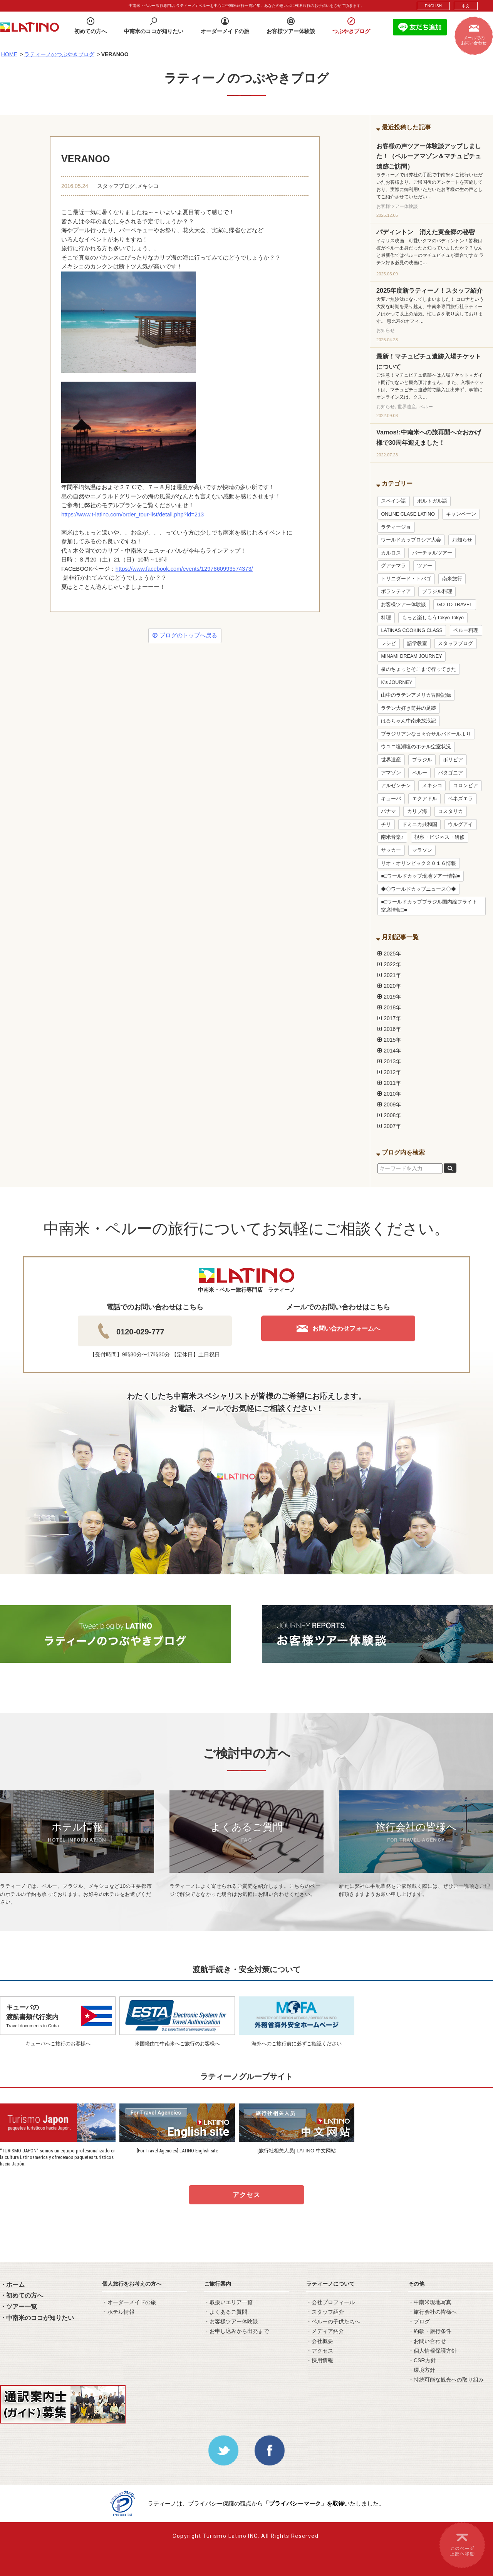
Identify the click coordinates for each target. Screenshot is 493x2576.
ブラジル (422, 760)
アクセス (246, 2195)
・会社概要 (319, 2341)
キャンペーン (461, 514)
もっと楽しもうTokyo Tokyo (433, 617)
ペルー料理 (465, 630)
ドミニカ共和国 (419, 824)
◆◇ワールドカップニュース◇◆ (418, 889)
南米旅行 (452, 579)
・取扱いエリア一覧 (228, 2302)
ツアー (424, 565)
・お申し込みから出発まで (236, 2331)
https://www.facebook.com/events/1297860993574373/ (184, 569)
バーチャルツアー (432, 553)
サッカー (391, 850)
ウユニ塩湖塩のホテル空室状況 (416, 746)
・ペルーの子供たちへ (333, 2321)
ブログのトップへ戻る (185, 635)
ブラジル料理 (437, 591)
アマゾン (391, 773)
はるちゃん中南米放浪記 (408, 721)
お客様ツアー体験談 (403, 604)
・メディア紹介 (325, 2331)
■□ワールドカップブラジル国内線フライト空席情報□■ (429, 905)
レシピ (388, 643)
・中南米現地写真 (429, 2302)
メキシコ (148, 186)
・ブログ (419, 2321)
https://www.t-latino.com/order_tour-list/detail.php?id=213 (132, 514)
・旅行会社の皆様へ (432, 2312)
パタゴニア (450, 773)
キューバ (391, 798)
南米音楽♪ (392, 837)
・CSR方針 (422, 2360)
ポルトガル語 (432, 501)
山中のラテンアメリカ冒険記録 (416, 695)
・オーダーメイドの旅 (129, 2302)
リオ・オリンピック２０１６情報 (418, 863)
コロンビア (465, 785)
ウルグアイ (460, 824)
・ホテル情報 (118, 2312)
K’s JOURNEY (396, 682)
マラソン (422, 850)
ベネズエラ (460, 798)
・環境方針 (421, 2370)
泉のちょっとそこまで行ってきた (418, 669)
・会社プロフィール (330, 2302)
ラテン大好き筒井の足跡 (408, 708)
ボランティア (396, 591)
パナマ (388, 811)
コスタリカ (450, 811)
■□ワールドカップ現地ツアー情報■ (420, 876)
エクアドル (424, 798)
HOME (9, 54)
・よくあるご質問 (225, 2312)
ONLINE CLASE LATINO (408, 514)
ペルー (419, 773)
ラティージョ (396, 527)
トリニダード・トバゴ (406, 579)
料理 (386, 617)
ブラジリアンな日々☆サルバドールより (426, 734)
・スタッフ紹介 (325, 2312)
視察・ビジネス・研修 (439, 837)
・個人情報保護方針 (432, 2351)
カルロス (391, 553)
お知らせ (462, 540)
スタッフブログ (116, 186)
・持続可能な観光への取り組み (446, 2380)
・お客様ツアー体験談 (231, 2321)
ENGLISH (433, 6)
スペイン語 (393, 501)
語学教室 (417, 643)
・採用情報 (319, 2360)
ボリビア (453, 760)
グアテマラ (393, 565)
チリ (386, 824)
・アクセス (319, 2351)
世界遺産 (391, 760)
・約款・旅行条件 (429, 2331)
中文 (466, 6)
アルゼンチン (396, 785)
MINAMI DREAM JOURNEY (411, 656)
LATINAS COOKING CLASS (411, 630)
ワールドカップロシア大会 (411, 540)
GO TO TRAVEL (454, 604)
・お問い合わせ (427, 2341)
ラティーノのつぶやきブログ (59, 54)
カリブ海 (417, 811)
